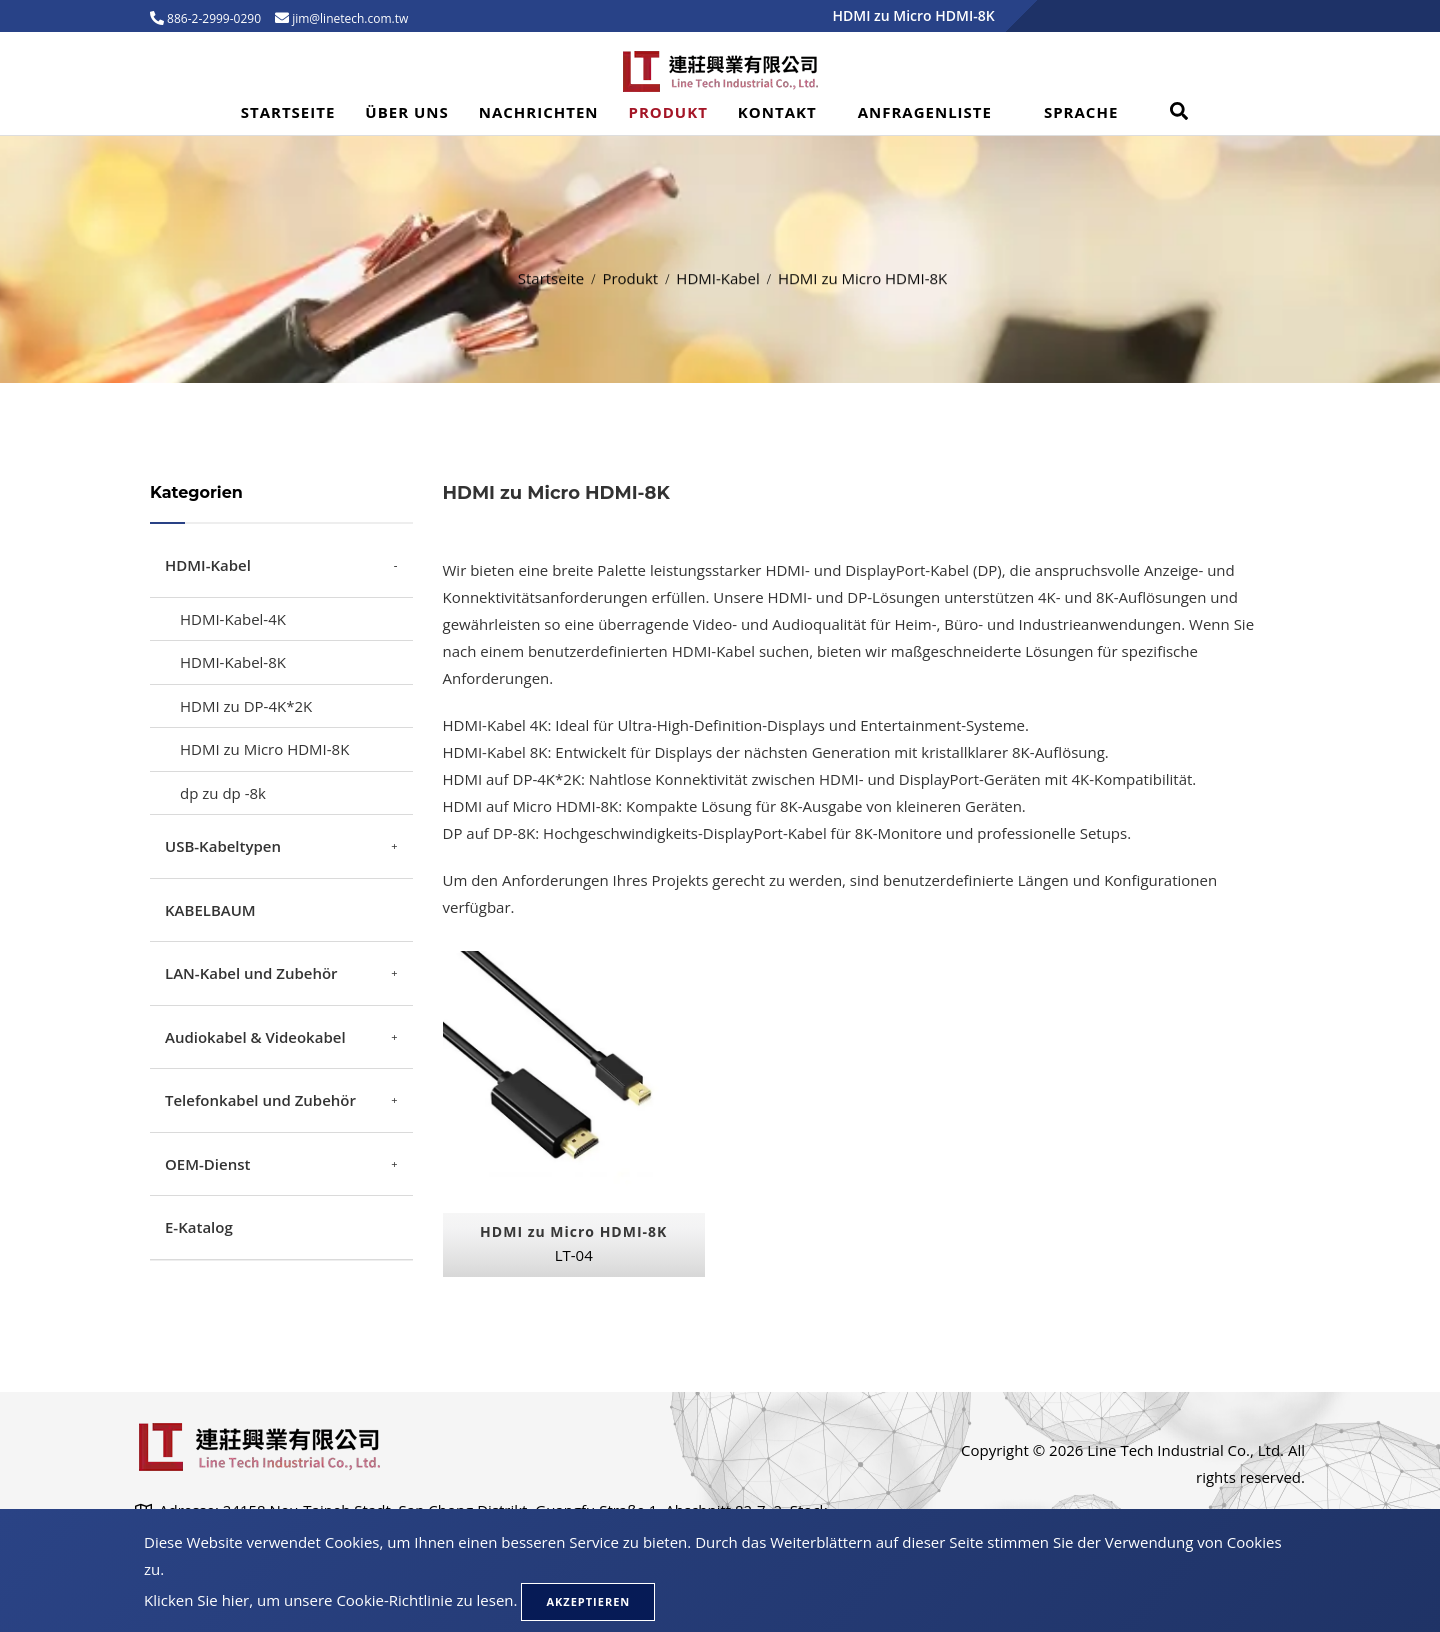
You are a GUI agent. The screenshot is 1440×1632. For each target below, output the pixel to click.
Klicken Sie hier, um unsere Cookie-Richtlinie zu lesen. (331, 1600)
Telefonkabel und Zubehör (260, 1100)
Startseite (288, 112)
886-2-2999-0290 (212, 18)
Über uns (406, 112)
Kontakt (777, 112)
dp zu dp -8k (223, 793)
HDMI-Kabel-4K (233, 619)
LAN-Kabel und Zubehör (251, 973)
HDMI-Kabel (717, 272)
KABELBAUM (210, 910)
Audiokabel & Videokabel (255, 1037)
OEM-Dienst (207, 1164)
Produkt (668, 112)
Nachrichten (539, 112)
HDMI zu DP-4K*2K (246, 706)
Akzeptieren (588, 1601)
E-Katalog (199, 1227)
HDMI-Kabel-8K (233, 662)
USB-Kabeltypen (223, 846)
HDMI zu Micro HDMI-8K (264, 749)
